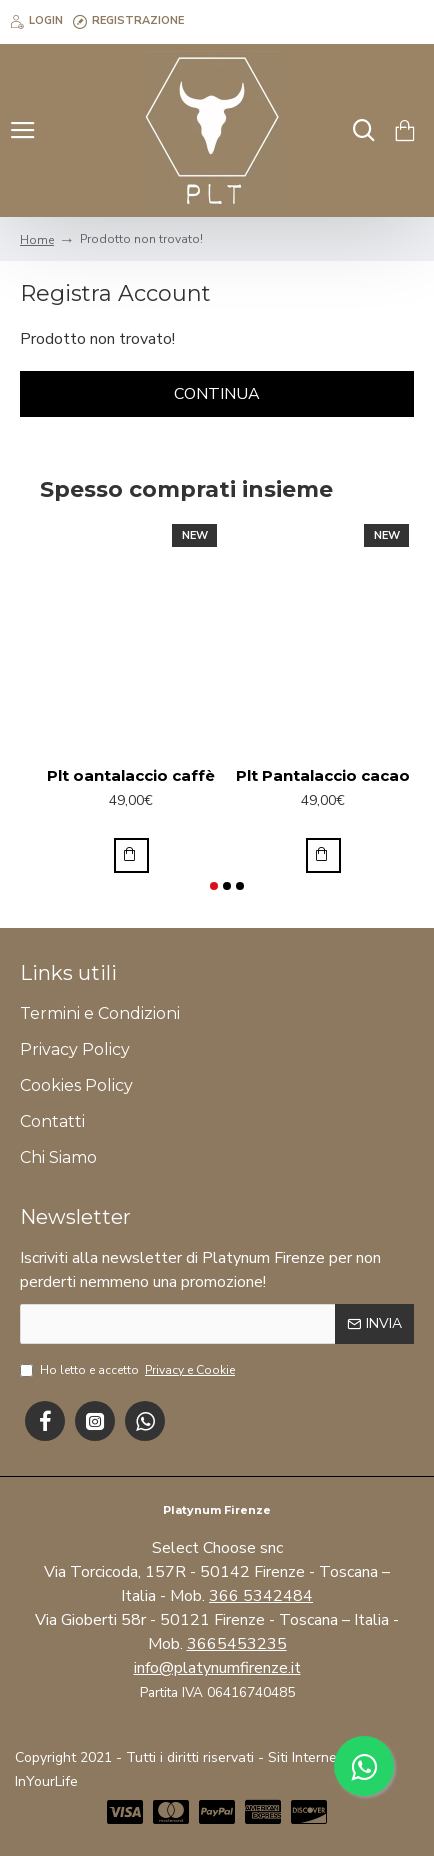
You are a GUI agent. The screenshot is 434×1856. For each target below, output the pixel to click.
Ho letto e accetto (129, 1370)
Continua (217, 394)
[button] (214, 886)
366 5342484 (261, 1596)
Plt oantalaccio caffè (131, 775)
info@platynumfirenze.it (217, 1668)
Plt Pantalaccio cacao (323, 775)
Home (37, 240)
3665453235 (237, 1644)
